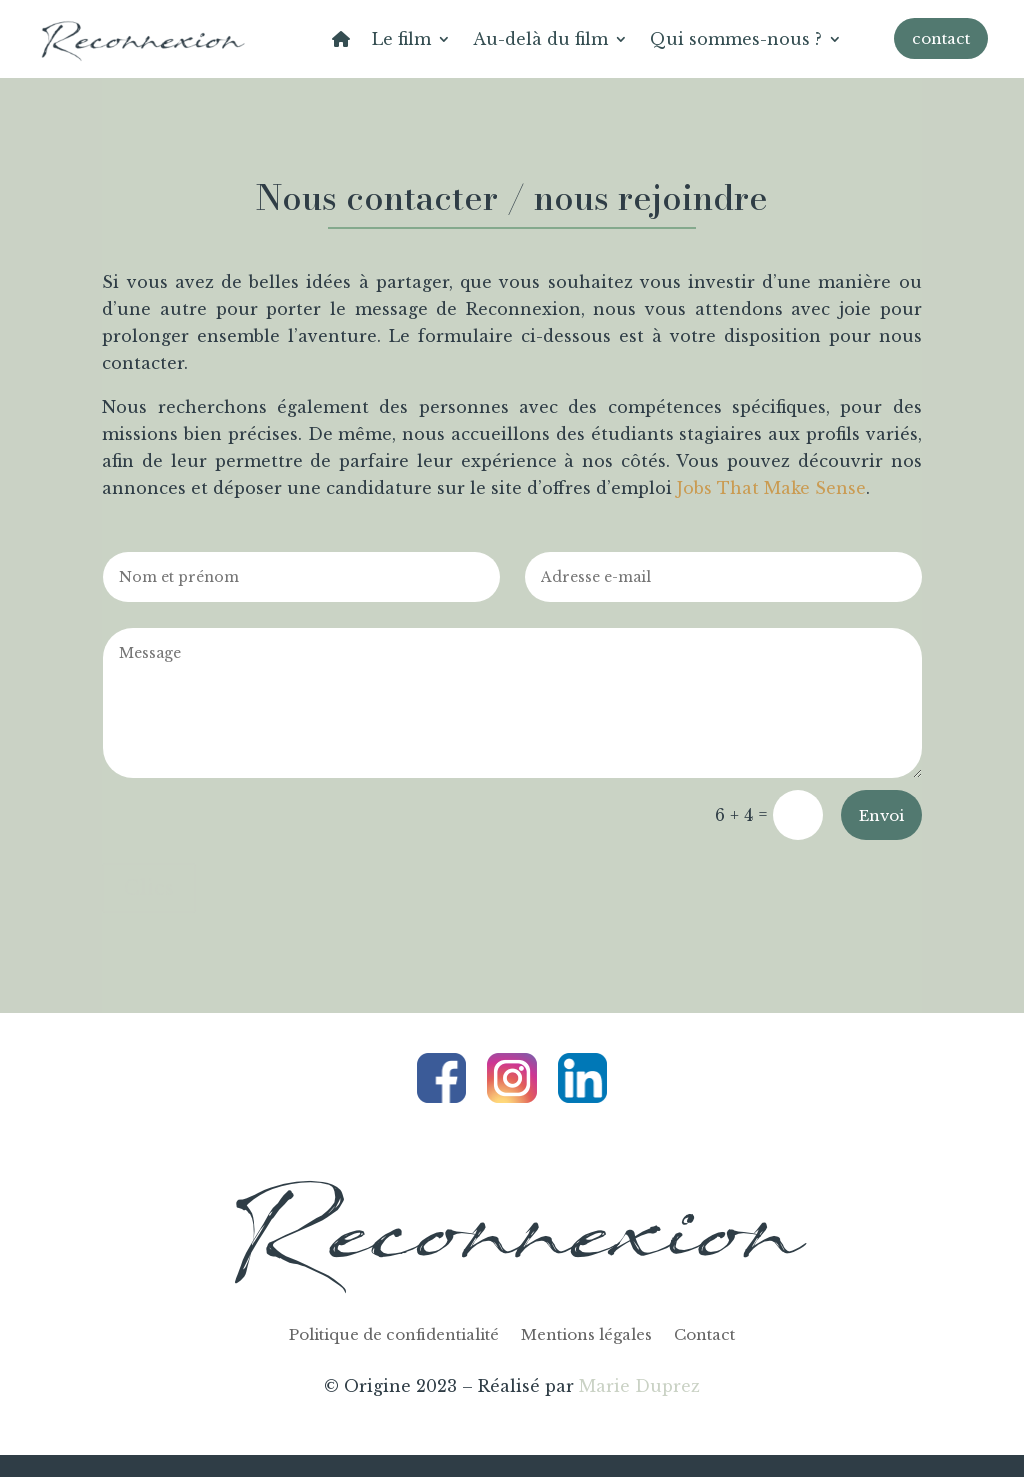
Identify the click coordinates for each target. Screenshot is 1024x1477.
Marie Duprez (639, 1386)
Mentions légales (586, 1336)
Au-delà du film (540, 39)
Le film (401, 39)
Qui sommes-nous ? (736, 39)
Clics (149, 888)
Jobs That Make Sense (771, 488)
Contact (704, 1336)
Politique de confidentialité (394, 1336)
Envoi (881, 815)
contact (941, 38)
